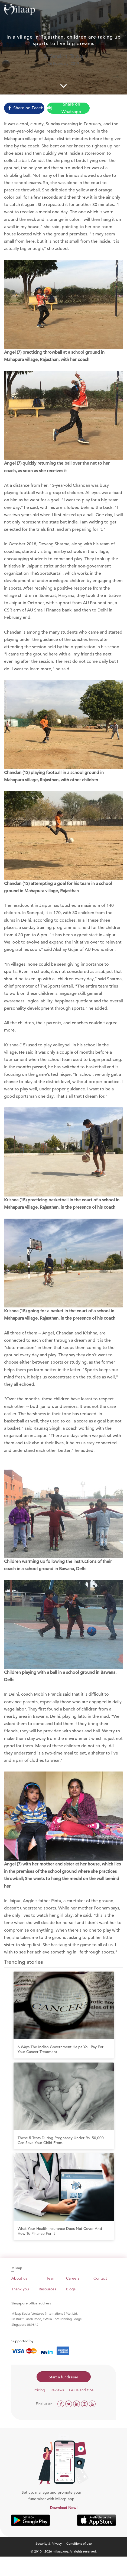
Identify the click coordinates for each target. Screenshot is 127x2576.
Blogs (71, 2289)
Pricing (39, 2390)
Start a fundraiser (63, 2377)
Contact (100, 2278)
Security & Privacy (48, 2543)
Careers (72, 2278)
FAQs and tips (81, 2390)
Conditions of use (79, 2543)
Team (51, 2278)
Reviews (57, 2390)
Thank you (20, 2289)
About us (19, 2278)
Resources (47, 2289)
